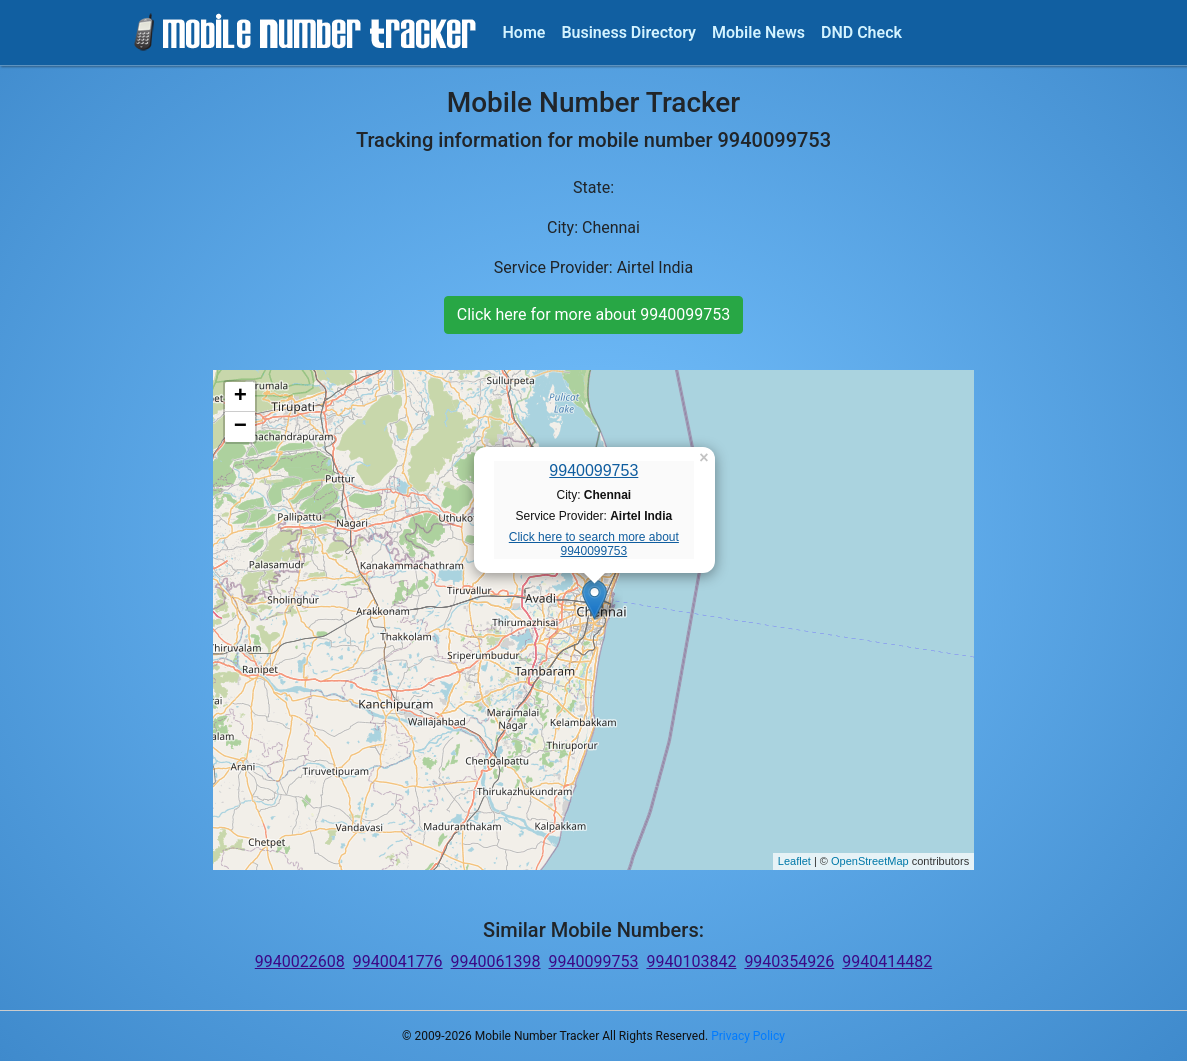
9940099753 (593, 470)
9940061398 (496, 961)
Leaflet (794, 861)
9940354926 (789, 961)
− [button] (240, 427)
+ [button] (240, 397)
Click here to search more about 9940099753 (594, 544)
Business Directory (628, 32)
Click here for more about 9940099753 (593, 314)
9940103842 (691, 961)
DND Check (861, 32)
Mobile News (758, 32)
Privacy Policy (748, 1036)
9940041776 (398, 961)
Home (524, 32)
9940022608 (300, 961)
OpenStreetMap (870, 861)
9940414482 (887, 961)
